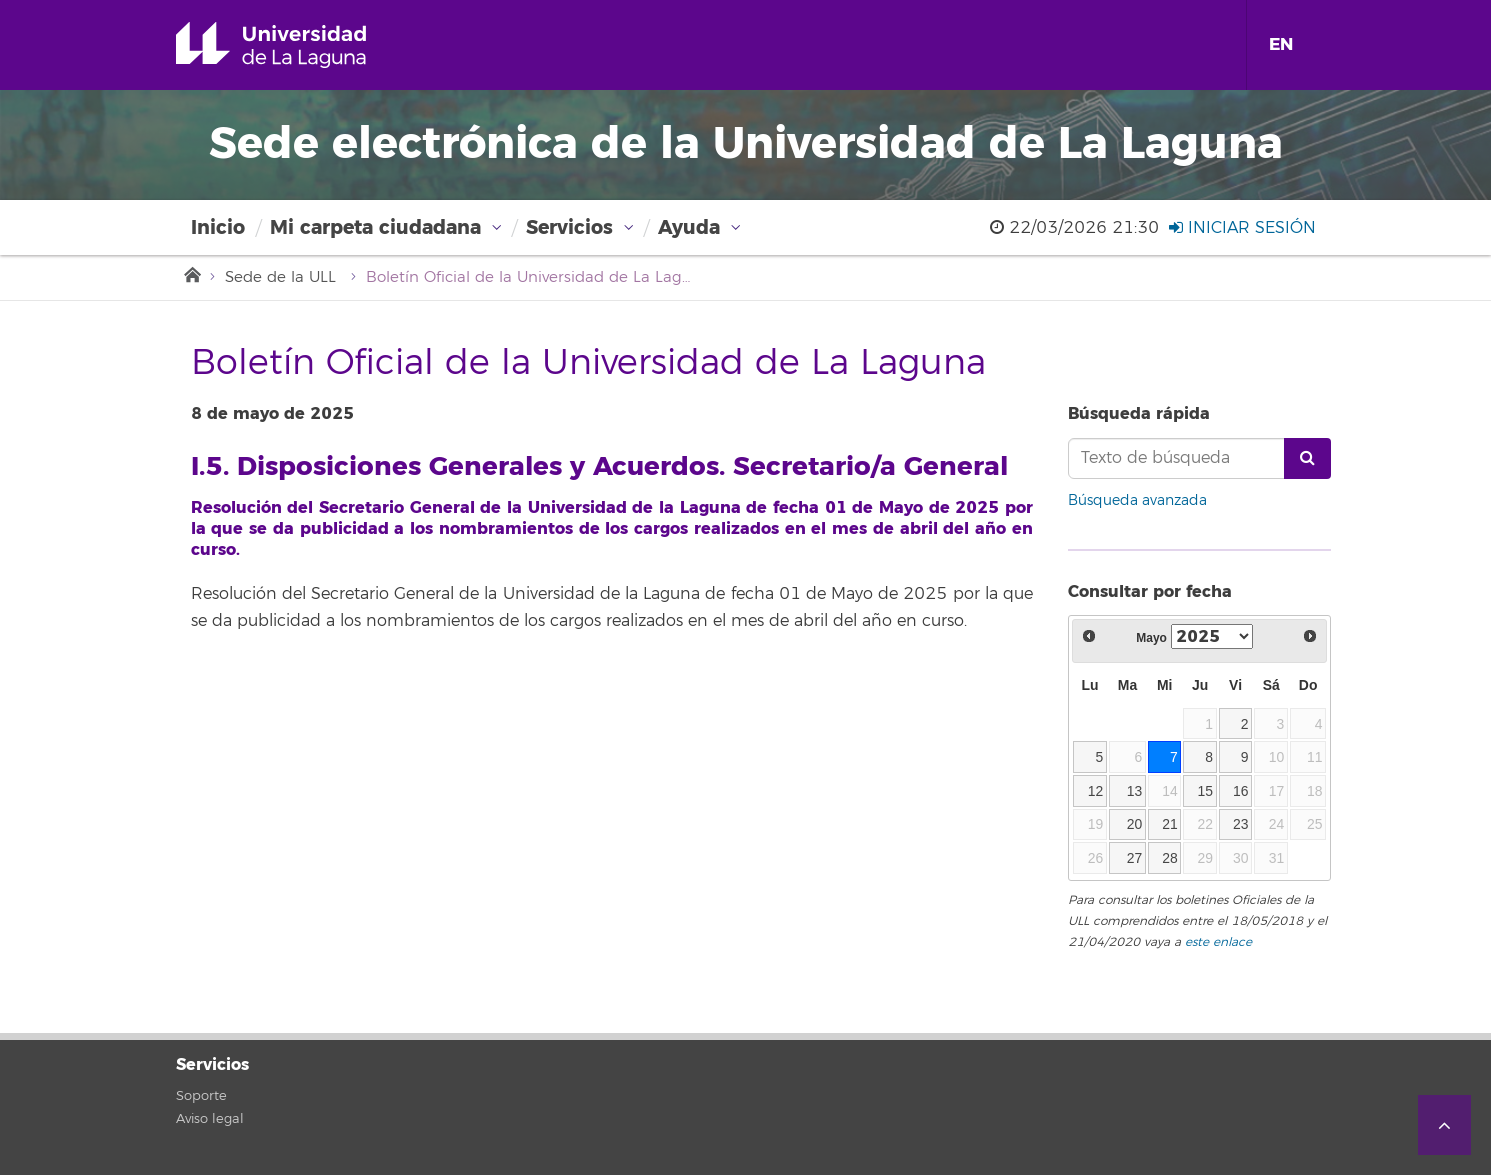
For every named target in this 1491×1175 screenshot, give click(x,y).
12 (1096, 791)
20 (1135, 824)
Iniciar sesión (1242, 228)
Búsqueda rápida (1139, 413)
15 (1206, 791)
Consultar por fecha (1150, 591)
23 (1241, 824)
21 (1170, 824)
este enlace (1218, 942)
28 (1170, 858)
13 (1135, 791)
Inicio (218, 227)
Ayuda (689, 227)
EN (1281, 44)
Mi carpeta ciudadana (375, 227)
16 (1241, 791)
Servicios (569, 227)
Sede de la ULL (280, 277)
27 (1135, 858)
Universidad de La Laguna (299, 45)
